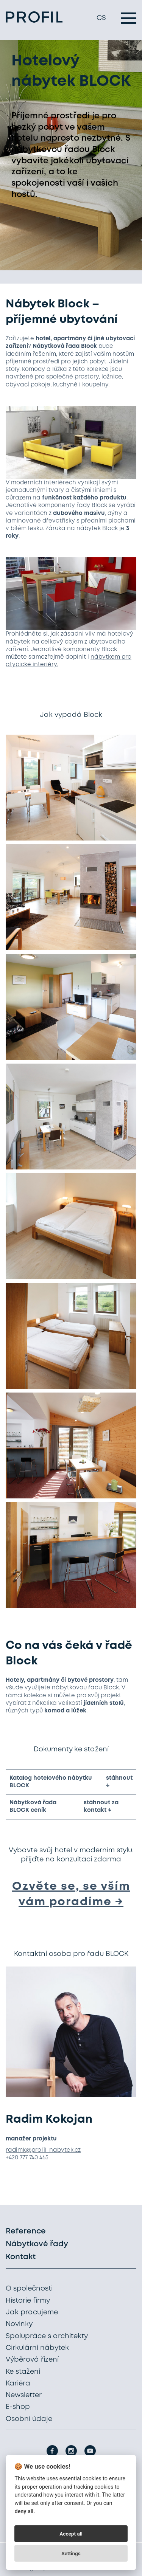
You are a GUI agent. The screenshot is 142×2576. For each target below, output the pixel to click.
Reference (26, 2231)
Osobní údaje (29, 2419)
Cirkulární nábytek (37, 2348)
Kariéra (18, 2384)
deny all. (24, 2511)
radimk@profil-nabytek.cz (43, 2150)
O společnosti (29, 2289)
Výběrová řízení (32, 2360)
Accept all (71, 2534)
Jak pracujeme (32, 2312)
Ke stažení (23, 2372)
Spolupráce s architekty (47, 2336)
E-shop (18, 2407)
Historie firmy (28, 2301)
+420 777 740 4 (24, 2157)
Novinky (19, 2324)
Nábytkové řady (37, 2244)
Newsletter (24, 2395)
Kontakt (21, 2257)
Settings (71, 2553)
